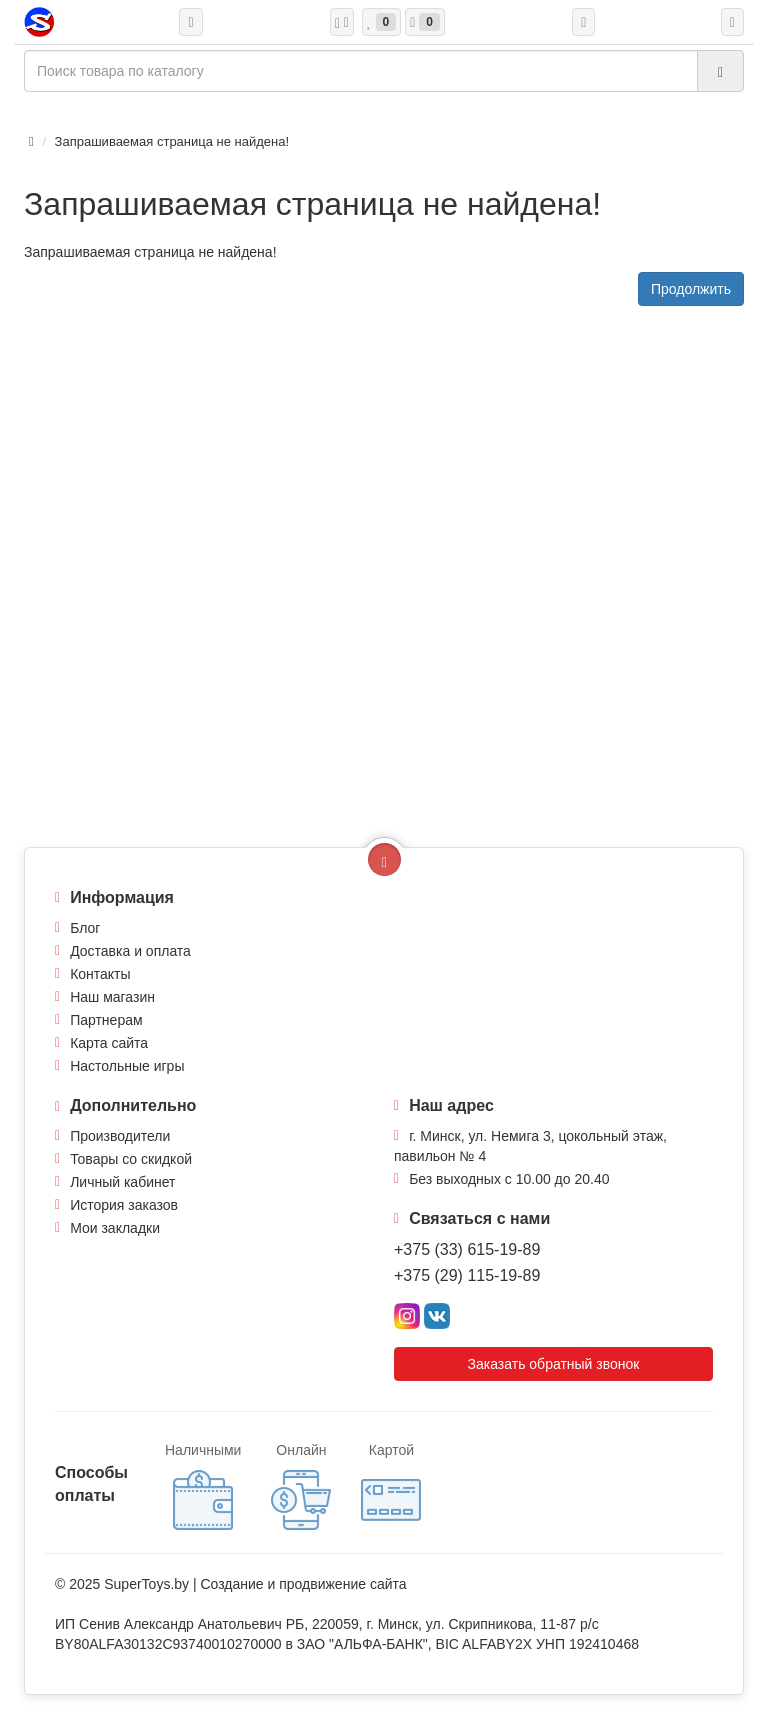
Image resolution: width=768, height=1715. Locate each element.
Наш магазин (112, 997)
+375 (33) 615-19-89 (467, 1249)
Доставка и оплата (130, 951)
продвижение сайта (342, 1584)
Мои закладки (115, 1228)
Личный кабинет (122, 1182)
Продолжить (691, 289)
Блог (85, 928)
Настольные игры (127, 1066)
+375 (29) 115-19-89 (467, 1275)
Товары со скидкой (131, 1159)
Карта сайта (109, 1043)
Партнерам (106, 1020)
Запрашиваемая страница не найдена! (172, 141)
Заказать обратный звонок (554, 1364)
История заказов (124, 1205)
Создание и (239, 1584)
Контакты (100, 974)
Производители (120, 1136)
